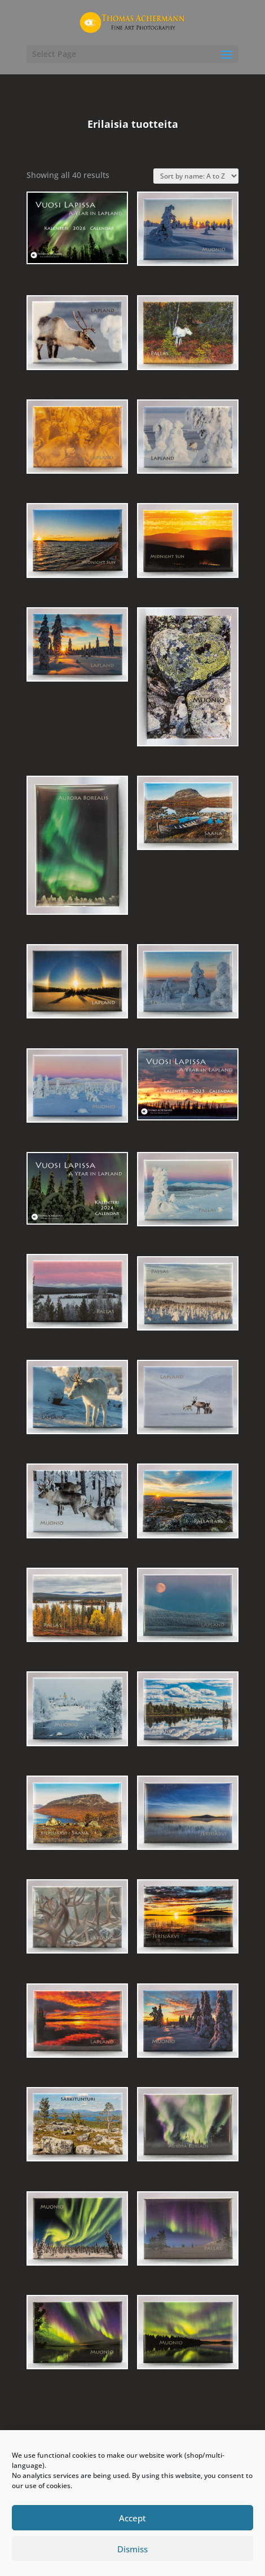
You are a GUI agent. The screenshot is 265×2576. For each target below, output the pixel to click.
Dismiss (132, 2549)
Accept (132, 2518)
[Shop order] (195, 176)
